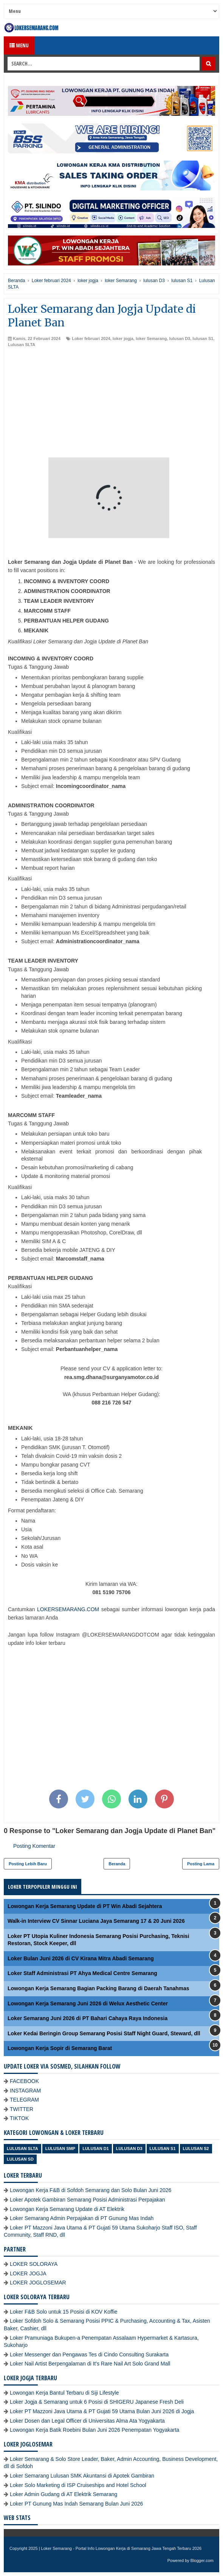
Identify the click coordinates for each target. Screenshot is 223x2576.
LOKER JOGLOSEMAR (38, 2283)
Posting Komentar (34, 1846)
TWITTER (21, 2109)
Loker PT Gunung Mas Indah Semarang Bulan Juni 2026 (76, 2504)
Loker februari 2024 (91, 338)
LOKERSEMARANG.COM (68, 1609)
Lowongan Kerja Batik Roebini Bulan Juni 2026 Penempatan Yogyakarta (94, 2430)
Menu (19, 45)
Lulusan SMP (60, 2148)
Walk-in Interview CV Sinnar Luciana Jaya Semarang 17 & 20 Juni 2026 (96, 1921)
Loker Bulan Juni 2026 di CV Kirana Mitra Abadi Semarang (81, 1958)
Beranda (116, 1863)
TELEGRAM (24, 2100)
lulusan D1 (95, 2148)
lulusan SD (20, 2159)
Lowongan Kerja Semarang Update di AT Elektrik (67, 2209)
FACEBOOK (24, 2081)
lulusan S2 (196, 2148)
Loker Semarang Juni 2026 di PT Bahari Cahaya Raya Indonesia (87, 2018)
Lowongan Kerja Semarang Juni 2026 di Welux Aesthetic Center (88, 2003)
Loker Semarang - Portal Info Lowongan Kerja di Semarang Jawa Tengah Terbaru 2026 (121, 2548)
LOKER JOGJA (28, 2273)
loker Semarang (151, 338)
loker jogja (123, 338)
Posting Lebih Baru (28, 1863)
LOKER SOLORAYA (33, 2264)
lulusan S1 (202, 338)
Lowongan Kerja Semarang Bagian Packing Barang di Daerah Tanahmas (98, 1988)
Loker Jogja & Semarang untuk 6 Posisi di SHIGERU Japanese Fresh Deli (97, 2402)
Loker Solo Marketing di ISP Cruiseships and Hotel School (78, 2485)
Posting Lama (200, 1863)
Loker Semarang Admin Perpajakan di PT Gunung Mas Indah (81, 2218)
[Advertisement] (111, 404)
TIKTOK (19, 2118)
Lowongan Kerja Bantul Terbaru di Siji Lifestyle (64, 2393)
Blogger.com (202, 2560)
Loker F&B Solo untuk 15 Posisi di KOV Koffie (64, 2312)
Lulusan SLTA (21, 344)
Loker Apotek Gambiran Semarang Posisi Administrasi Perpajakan (87, 2200)
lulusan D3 (179, 338)
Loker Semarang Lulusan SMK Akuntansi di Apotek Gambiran (82, 2476)
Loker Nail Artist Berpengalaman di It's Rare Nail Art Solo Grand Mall (90, 2364)
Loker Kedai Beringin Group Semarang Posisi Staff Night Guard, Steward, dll (104, 2033)
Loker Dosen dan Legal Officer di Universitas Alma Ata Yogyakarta (87, 2421)
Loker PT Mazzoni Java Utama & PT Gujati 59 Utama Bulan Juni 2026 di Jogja (102, 2411)
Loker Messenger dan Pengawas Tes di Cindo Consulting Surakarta (89, 2354)
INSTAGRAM (25, 2091)
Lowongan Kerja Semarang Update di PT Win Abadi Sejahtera (85, 1906)
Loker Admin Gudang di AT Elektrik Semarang (63, 2494)
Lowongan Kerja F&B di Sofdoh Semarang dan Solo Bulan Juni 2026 (90, 2190)
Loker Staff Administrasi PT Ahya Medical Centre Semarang (82, 1973)
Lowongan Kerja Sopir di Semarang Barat (60, 2048)
